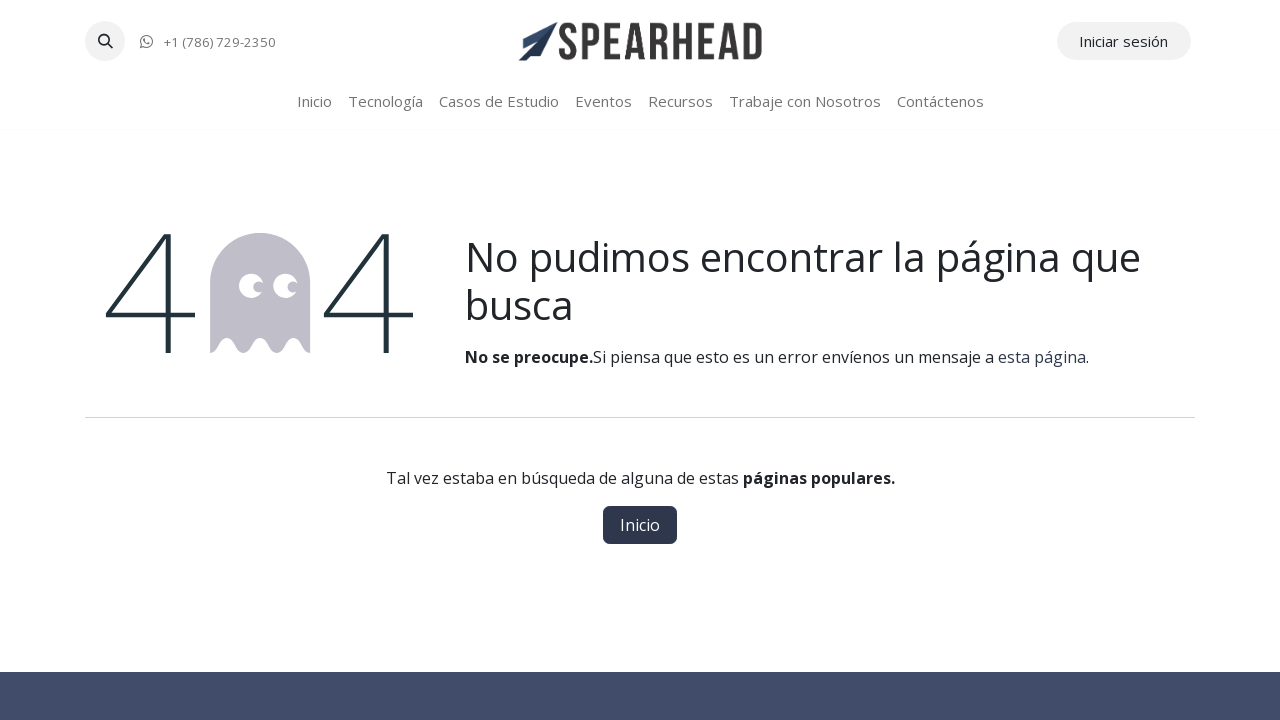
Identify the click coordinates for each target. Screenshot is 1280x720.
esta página (1042, 357)
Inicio (640, 525)
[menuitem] (314, 101)
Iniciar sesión (1123, 41)
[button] (105, 41)
